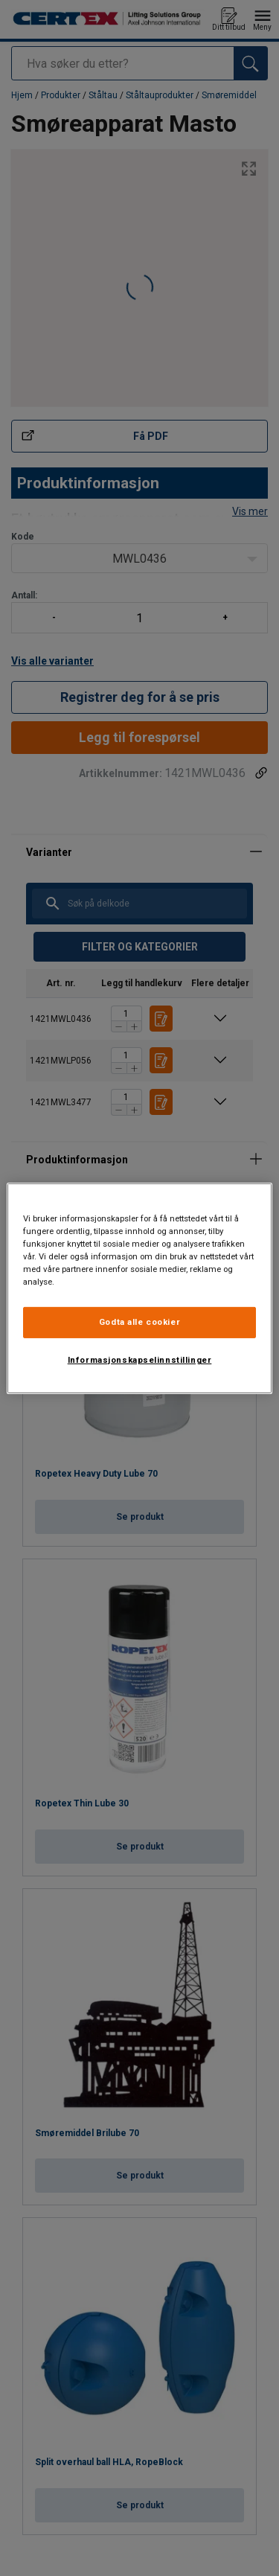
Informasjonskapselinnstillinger (140, 1360)
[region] (139, 1287)
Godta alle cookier (139, 1322)
